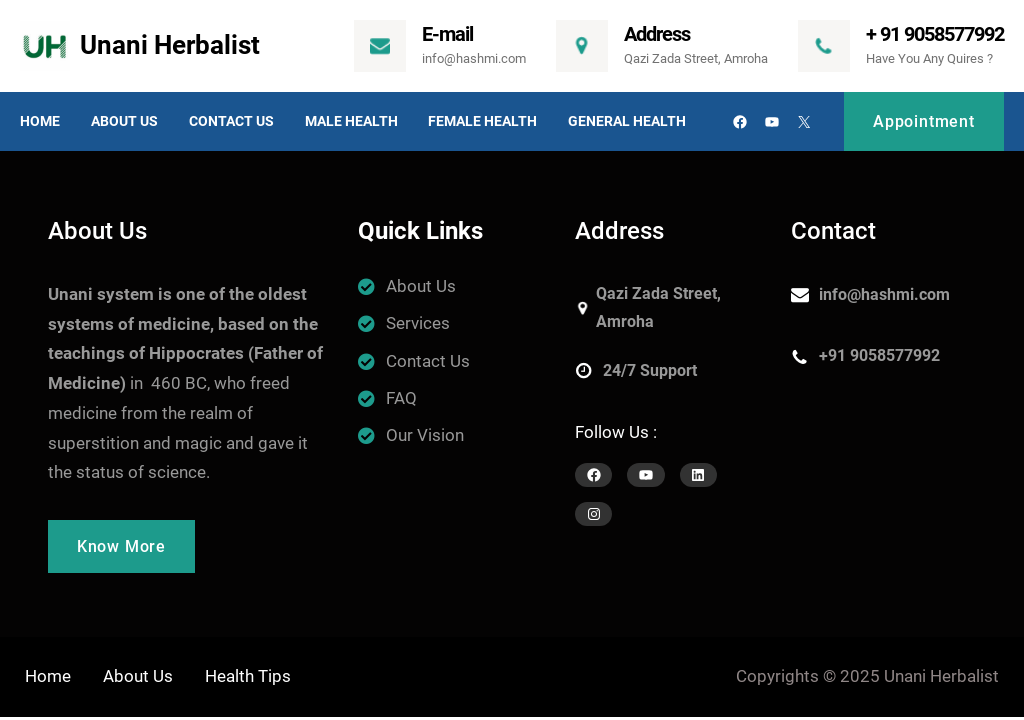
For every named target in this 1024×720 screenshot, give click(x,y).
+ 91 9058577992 (935, 34)
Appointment (924, 121)
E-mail (447, 34)
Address (657, 34)
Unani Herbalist (170, 45)
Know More (121, 546)
